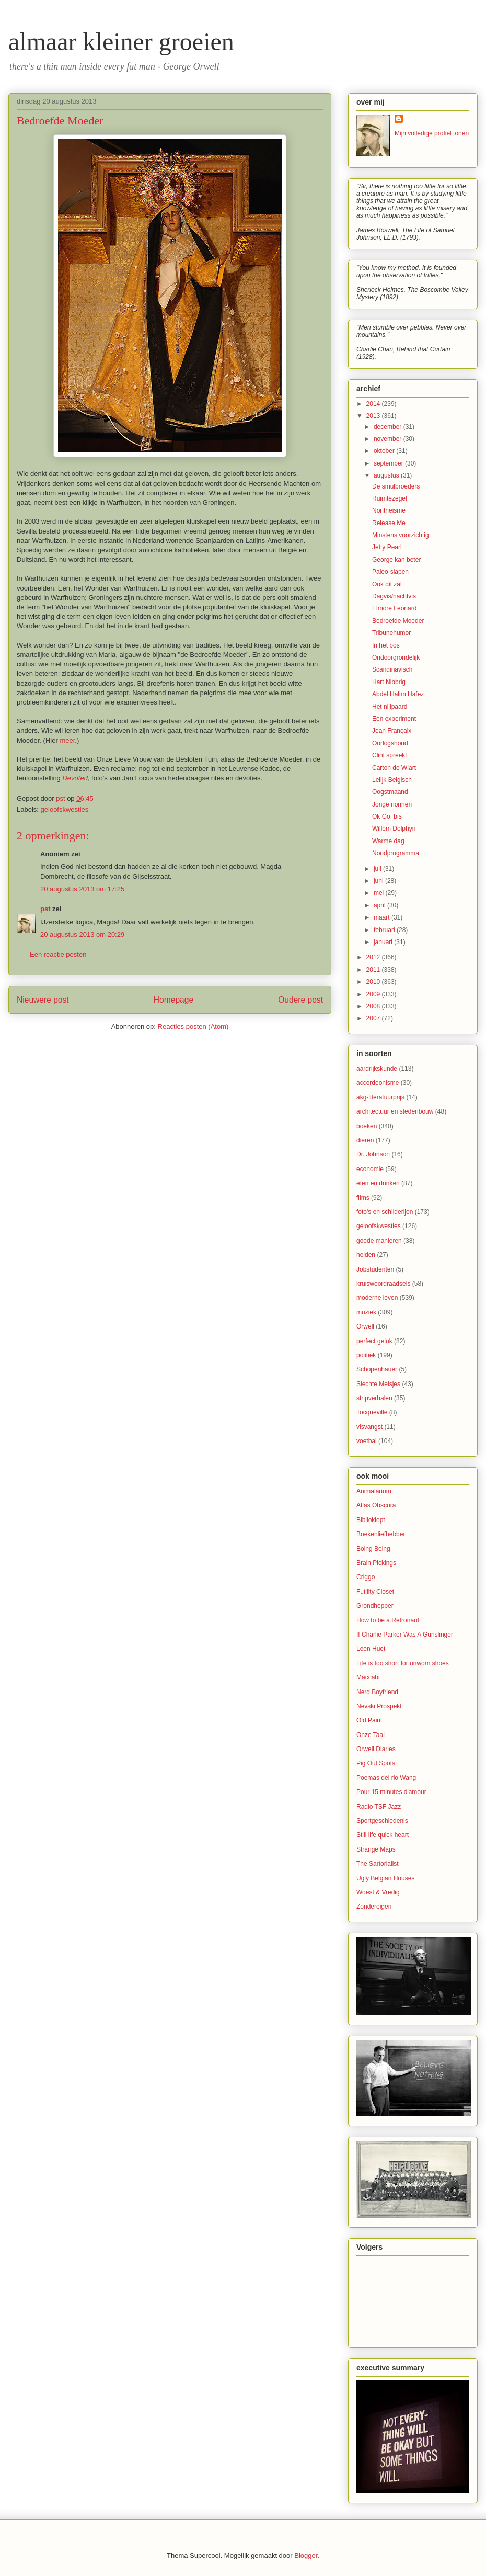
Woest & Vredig (378, 1892)
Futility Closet (375, 1591)
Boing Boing (373, 1548)
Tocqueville (371, 1412)
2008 (374, 1006)
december (388, 426)
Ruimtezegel (389, 498)
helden (365, 1254)
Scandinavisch (392, 669)
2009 (374, 994)
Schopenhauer (376, 1369)
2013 (374, 415)
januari (384, 942)
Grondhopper (375, 1605)
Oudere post (300, 999)
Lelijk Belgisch (392, 780)
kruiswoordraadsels (383, 1283)
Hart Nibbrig (389, 682)
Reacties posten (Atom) (193, 1026)
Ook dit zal (387, 584)
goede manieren (379, 1240)
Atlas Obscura (376, 1505)
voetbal (366, 1441)
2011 (374, 969)
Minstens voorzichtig (400, 535)
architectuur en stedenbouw (394, 1111)
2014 (374, 403)
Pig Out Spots (375, 1763)
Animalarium (373, 1491)
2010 (374, 981)
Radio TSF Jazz (378, 1806)
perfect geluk (374, 1341)
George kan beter (396, 559)
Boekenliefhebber (380, 1534)
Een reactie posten (58, 954)
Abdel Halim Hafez (398, 694)
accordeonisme (377, 1082)
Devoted (74, 778)
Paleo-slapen (390, 571)
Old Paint (369, 1720)
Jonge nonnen (392, 804)
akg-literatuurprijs (380, 1097)
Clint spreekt (389, 755)
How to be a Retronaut (387, 1620)
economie (370, 1169)
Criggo (365, 1577)
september (389, 463)
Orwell (365, 1326)
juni (379, 880)
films (362, 1197)
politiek (366, 1355)
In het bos (386, 645)
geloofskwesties (65, 809)
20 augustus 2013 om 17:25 (82, 889)
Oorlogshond (390, 743)
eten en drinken (378, 1183)
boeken (366, 1126)
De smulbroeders (396, 486)
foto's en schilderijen (384, 1212)
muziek (366, 1312)
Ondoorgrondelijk (396, 657)
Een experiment (394, 718)
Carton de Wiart (394, 767)
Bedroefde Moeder (398, 621)
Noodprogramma (395, 853)
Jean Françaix (391, 730)
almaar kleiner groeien (121, 41)
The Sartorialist (377, 1863)
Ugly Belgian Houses (385, 1878)
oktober (385, 451)
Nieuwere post (43, 999)
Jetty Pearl (387, 547)
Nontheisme (389, 510)
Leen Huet (370, 1648)
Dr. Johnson (373, 1154)
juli (378, 868)
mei (380, 893)
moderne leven (377, 1297)
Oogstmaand (390, 792)
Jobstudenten (375, 1269)
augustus (387, 475)
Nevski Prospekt (379, 1706)
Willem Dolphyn (393, 828)
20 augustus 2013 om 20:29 (82, 934)
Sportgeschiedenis (382, 1820)
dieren (365, 1140)
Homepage (173, 999)
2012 (374, 957)
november (388, 438)
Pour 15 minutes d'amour (391, 1792)
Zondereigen (373, 1906)
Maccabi (368, 1677)
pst (45, 909)
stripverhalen (374, 1398)
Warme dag (388, 841)
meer (67, 740)
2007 (374, 1018)
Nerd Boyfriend (377, 1692)
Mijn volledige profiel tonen (432, 133)
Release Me (389, 523)
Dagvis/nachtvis (394, 596)
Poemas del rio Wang (386, 1777)
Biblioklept (370, 1520)
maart (382, 917)
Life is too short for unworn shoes (402, 1663)
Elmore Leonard (394, 608)
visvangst (369, 1427)
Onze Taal (370, 1735)
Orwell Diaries (376, 1749)
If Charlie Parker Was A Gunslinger (404, 1634)
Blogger (305, 2555)
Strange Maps (376, 1849)
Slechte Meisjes (378, 1384)
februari (385, 930)
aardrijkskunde (376, 1068)
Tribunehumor (391, 633)
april (380, 905)
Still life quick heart (382, 1835)
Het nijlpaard (389, 706)
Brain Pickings (376, 1563)
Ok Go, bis (387, 816)
